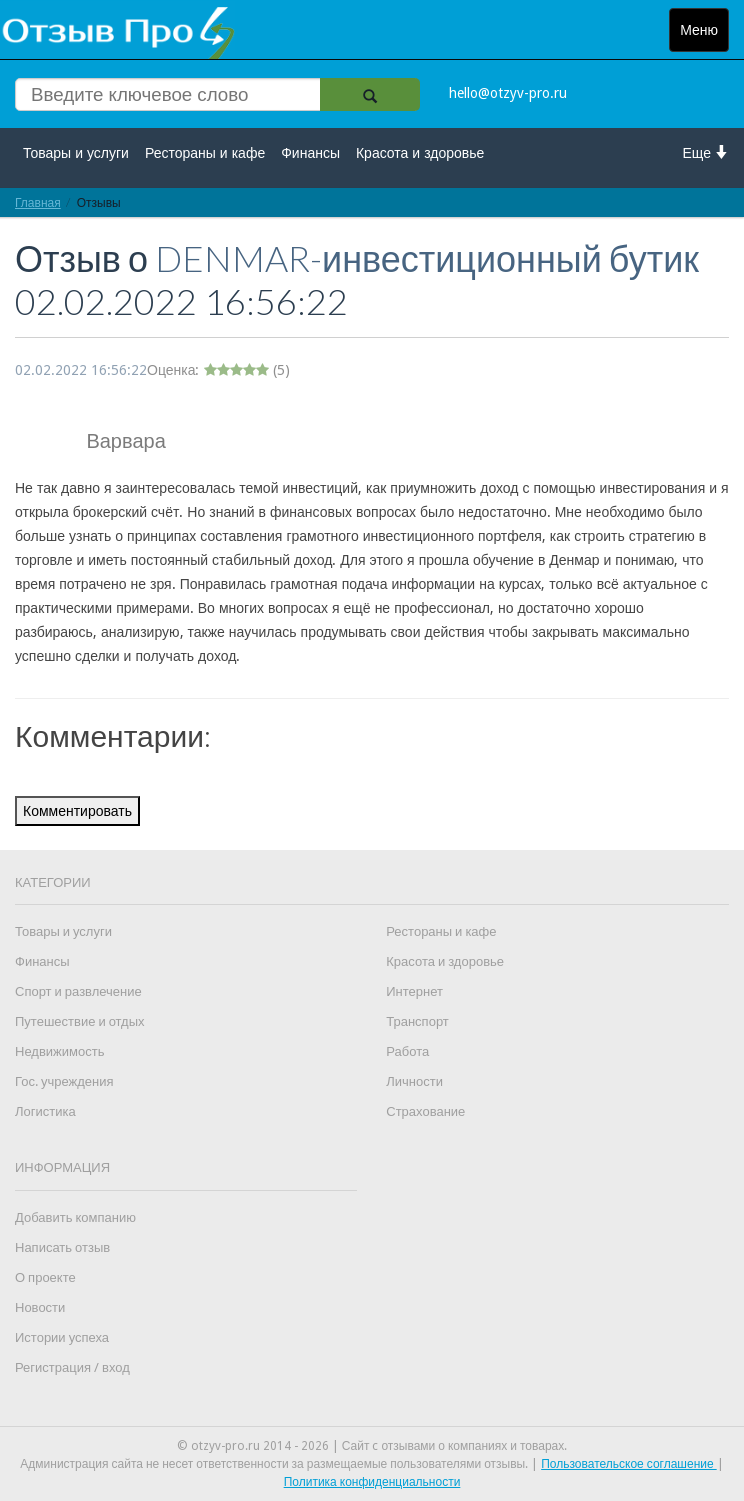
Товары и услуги (76, 153)
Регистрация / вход (72, 1367)
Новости (40, 1307)
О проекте (45, 1277)
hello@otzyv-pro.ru (508, 93)
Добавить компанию (75, 1217)
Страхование (425, 1111)
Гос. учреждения (64, 1081)
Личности (414, 1081)
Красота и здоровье (420, 153)
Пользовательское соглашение (629, 1464)
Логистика (45, 1111)
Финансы (310, 153)
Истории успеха (62, 1337)
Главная (38, 202)
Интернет (414, 991)
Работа (407, 1051)
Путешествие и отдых (80, 1021)
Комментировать (77, 811)
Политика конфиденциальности (372, 1482)
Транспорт (417, 1021)
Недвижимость (59, 1051)
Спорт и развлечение (78, 991)
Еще (706, 152)
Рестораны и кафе (205, 153)
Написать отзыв (62, 1247)
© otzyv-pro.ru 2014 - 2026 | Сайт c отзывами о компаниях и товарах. (372, 1446)
